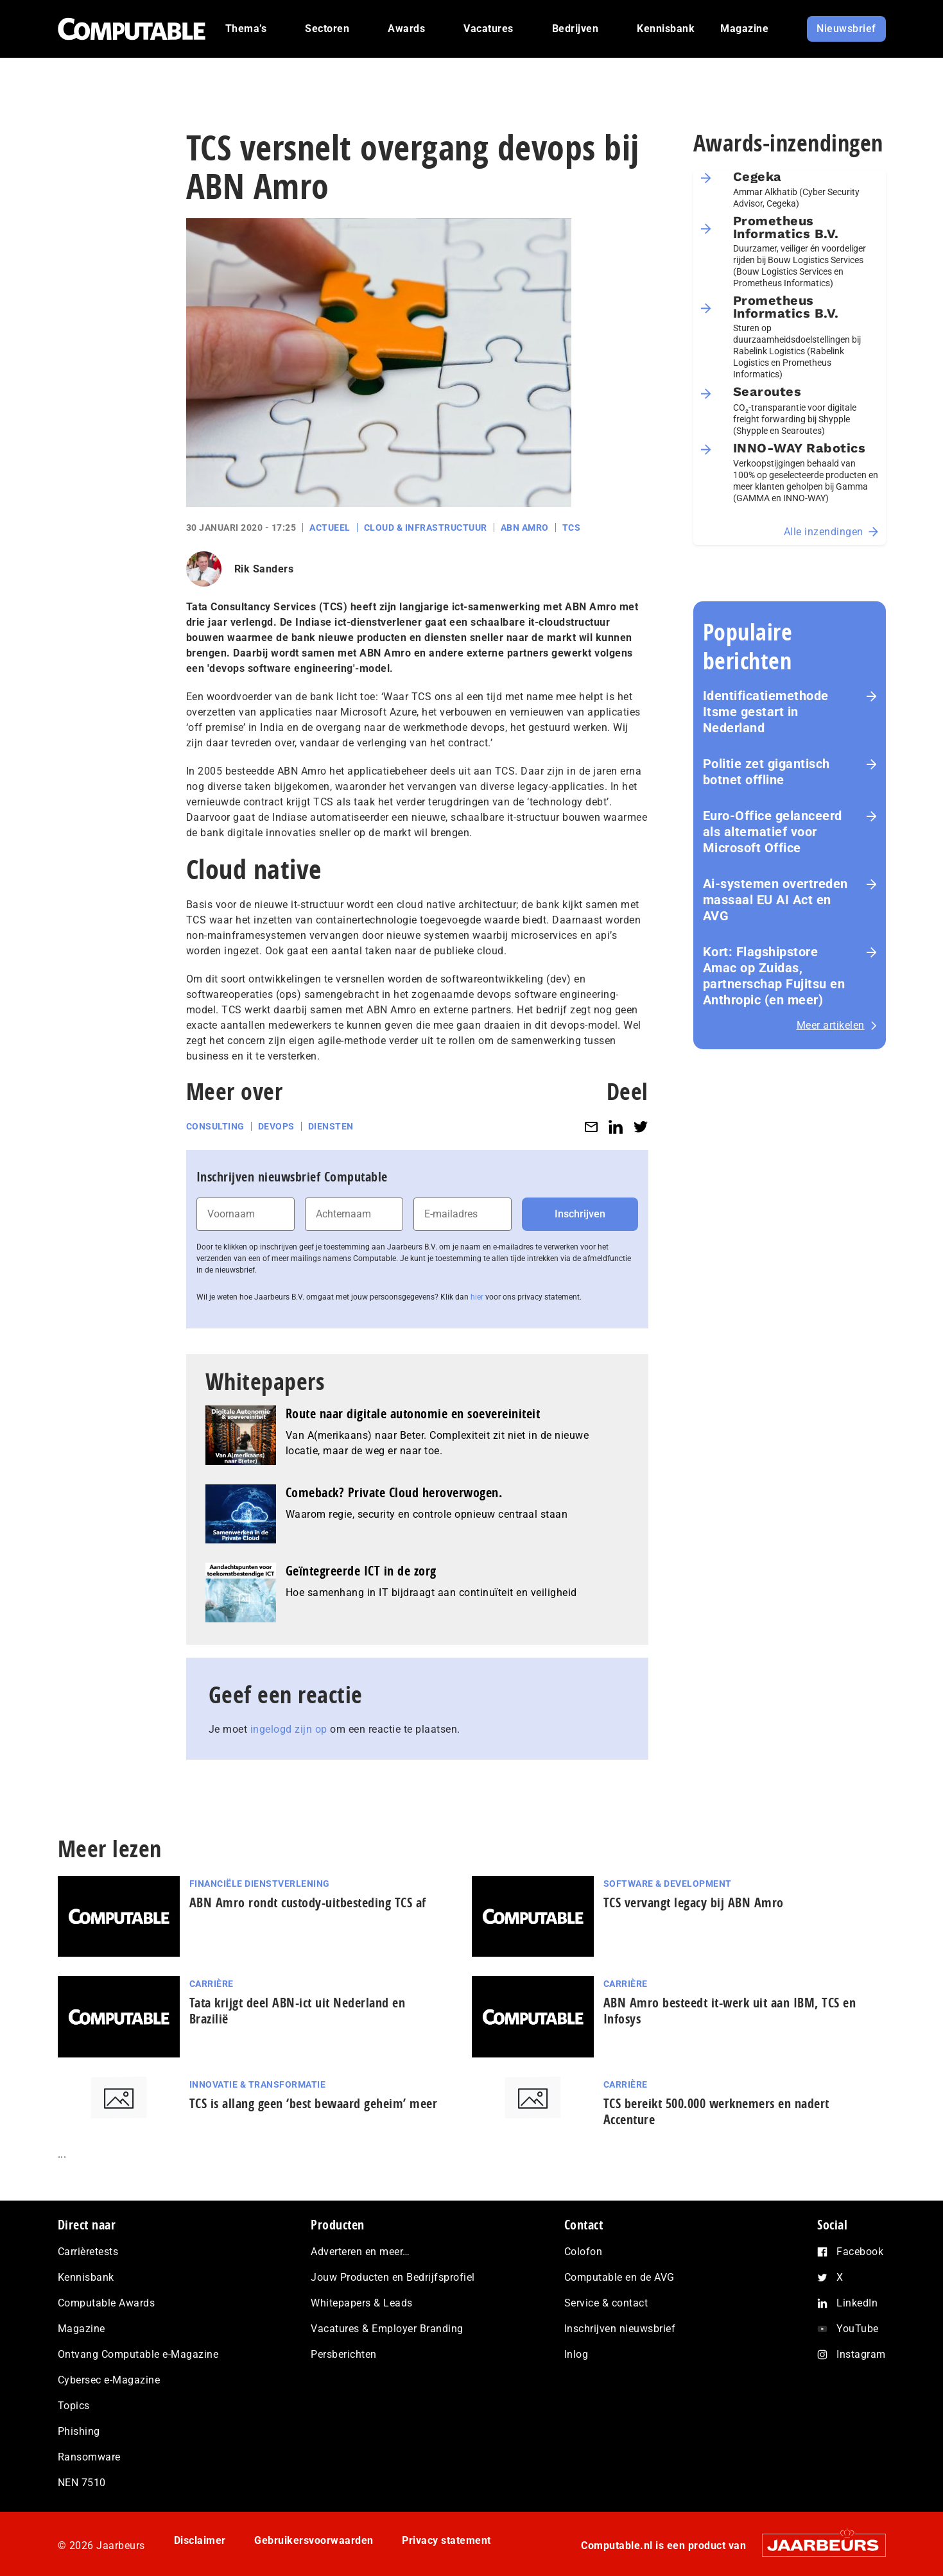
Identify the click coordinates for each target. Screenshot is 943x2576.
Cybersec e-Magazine (109, 2380)
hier (477, 1296)
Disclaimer (200, 2540)
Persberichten (344, 2354)
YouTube (857, 2329)
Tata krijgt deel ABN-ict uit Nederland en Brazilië (297, 2010)
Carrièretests (88, 2251)
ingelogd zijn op (288, 1729)
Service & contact (606, 2303)
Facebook (859, 2251)
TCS (571, 527)
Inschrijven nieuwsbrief (620, 2329)
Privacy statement (446, 2540)
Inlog (576, 2354)
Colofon (583, 2251)
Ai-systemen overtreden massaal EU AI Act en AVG (775, 899)
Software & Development (667, 1883)
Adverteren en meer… (360, 2251)
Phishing (79, 2431)
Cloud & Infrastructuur (425, 527)
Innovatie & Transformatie (257, 2084)
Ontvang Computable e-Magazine (138, 2354)
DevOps (276, 1126)
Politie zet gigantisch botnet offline (766, 771)
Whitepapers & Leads (362, 2303)
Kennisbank (86, 2277)
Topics (74, 2406)
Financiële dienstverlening (259, 1883)
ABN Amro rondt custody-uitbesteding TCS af (307, 1902)
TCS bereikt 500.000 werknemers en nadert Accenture (716, 2111)
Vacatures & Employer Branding (387, 2329)
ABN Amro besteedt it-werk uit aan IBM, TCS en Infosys (729, 2010)
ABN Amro (525, 527)
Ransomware (89, 2457)
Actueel (329, 527)
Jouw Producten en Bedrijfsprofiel (393, 2277)
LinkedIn (857, 2303)
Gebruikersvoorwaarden (314, 2540)
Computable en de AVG (619, 2277)
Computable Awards (106, 2303)
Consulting (215, 1126)
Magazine (81, 2329)
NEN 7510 (82, 2483)
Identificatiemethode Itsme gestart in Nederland (766, 711)
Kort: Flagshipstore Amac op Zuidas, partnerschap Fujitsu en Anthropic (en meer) (774, 976)
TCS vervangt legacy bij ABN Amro (693, 1902)
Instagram (861, 2354)
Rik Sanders (264, 569)
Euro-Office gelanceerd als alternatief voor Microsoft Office (772, 831)
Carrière (211, 1984)
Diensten (331, 1126)
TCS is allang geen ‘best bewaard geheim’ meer (313, 2103)
